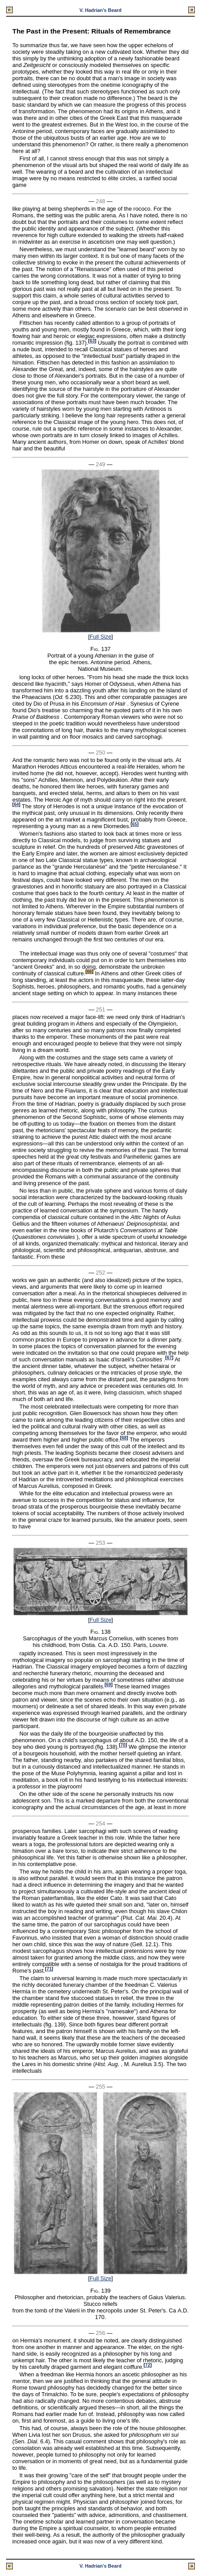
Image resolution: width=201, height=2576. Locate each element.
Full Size (100, 636)
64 (16, 804)
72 (147, 2365)
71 (49, 1968)
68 (124, 1437)
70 (122, 1745)
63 (92, 340)
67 (169, 1357)
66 (89, 971)
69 (108, 1684)
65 (134, 824)
